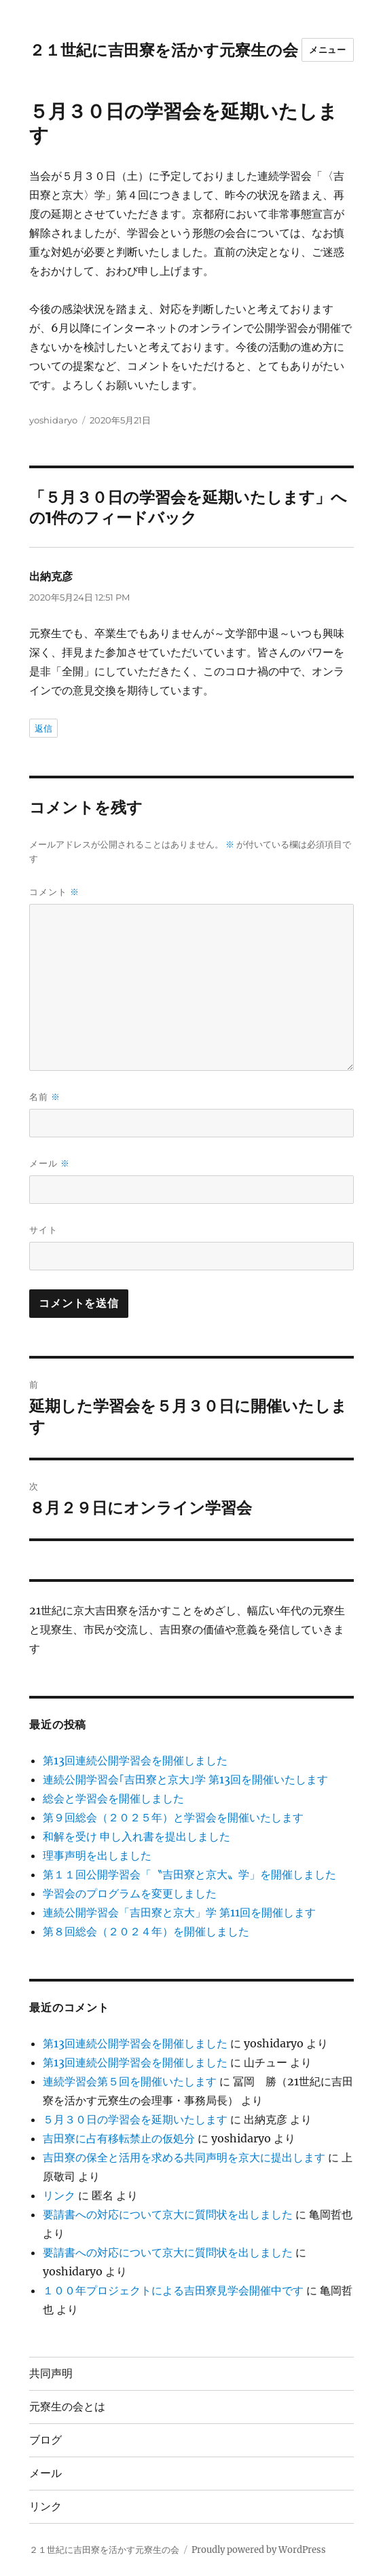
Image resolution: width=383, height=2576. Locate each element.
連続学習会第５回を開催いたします (130, 2081)
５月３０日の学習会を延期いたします (135, 2119)
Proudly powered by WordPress (259, 2550)
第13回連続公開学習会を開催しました (135, 1760)
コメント (54, 892)
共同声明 (51, 2373)
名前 (44, 1097)
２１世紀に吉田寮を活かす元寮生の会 (163, 50)
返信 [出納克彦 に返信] (43, 728)
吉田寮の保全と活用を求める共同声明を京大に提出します (184, 2157)
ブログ (45, 2439)
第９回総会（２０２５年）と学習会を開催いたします (173, 1817)
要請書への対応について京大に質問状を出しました (168, 2214)
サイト (43, 1229)
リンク (59, 2195)
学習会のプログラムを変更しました (130, 1893)
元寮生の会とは (67, 2406)
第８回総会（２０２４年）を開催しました (146, 1931)
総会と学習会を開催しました (113, 1798)
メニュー (327, 49)
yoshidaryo (53, 420)
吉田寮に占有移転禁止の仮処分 (119, 2138)
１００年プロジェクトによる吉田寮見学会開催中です (173, 2290)
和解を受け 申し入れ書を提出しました (136, 1836)
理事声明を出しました (97, 1855)
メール (49, 1163)
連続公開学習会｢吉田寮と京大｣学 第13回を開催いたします (185, 1779)
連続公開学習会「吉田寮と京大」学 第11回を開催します (179, 1912)
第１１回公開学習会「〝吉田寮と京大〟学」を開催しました (189, 1874)
